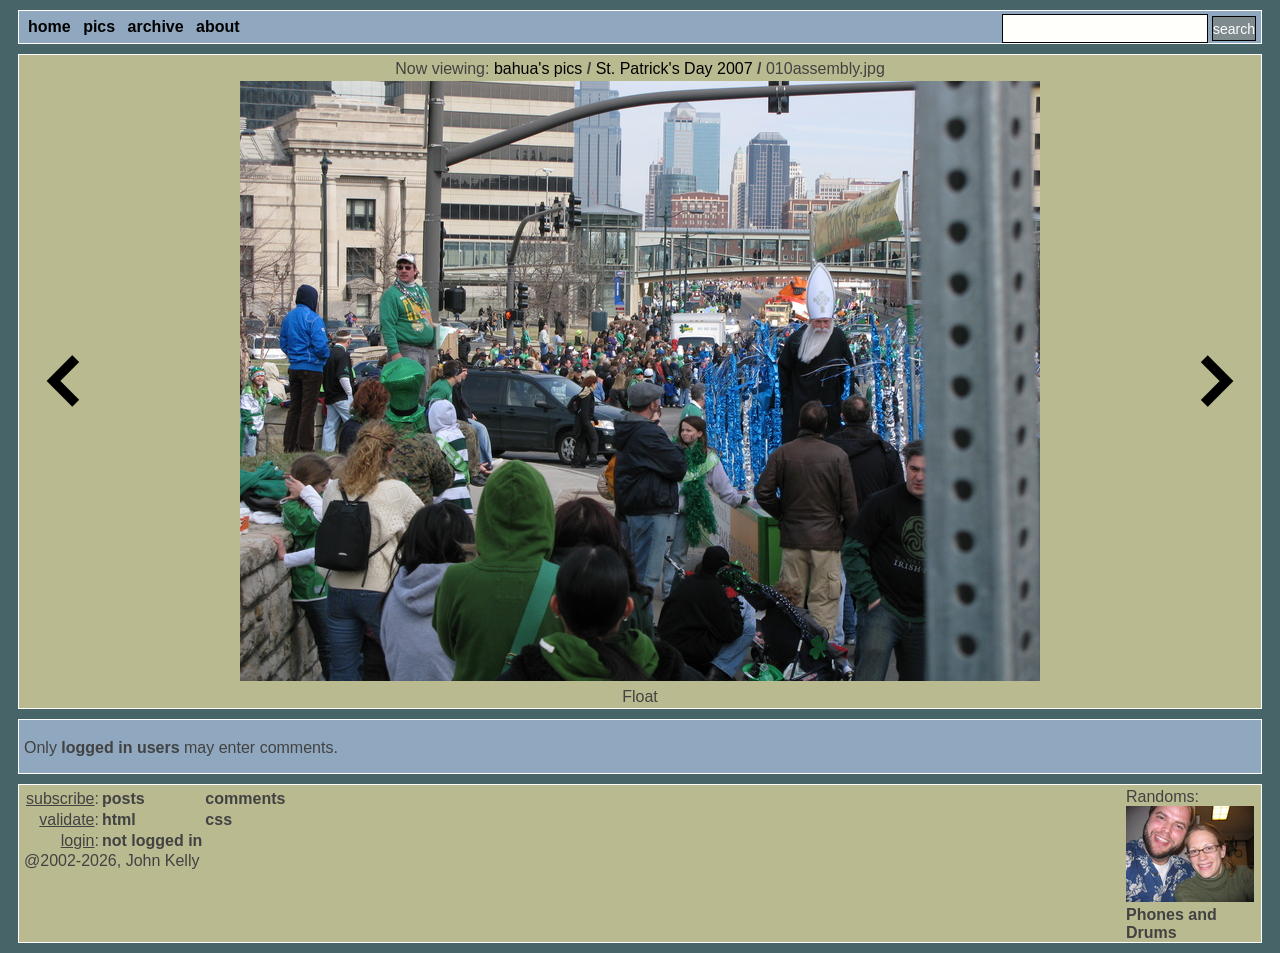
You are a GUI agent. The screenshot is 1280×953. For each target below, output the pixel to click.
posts (123, 798)
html (119, 819)
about (218, 26)
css (218, 819)
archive (156, 26)
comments (245, 798)
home (49, 26)
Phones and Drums (1171, 923)
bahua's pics (538, 68)
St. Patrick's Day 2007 (674, 68)
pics (99, 26)
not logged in (152, 840)
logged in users (120, 747)
